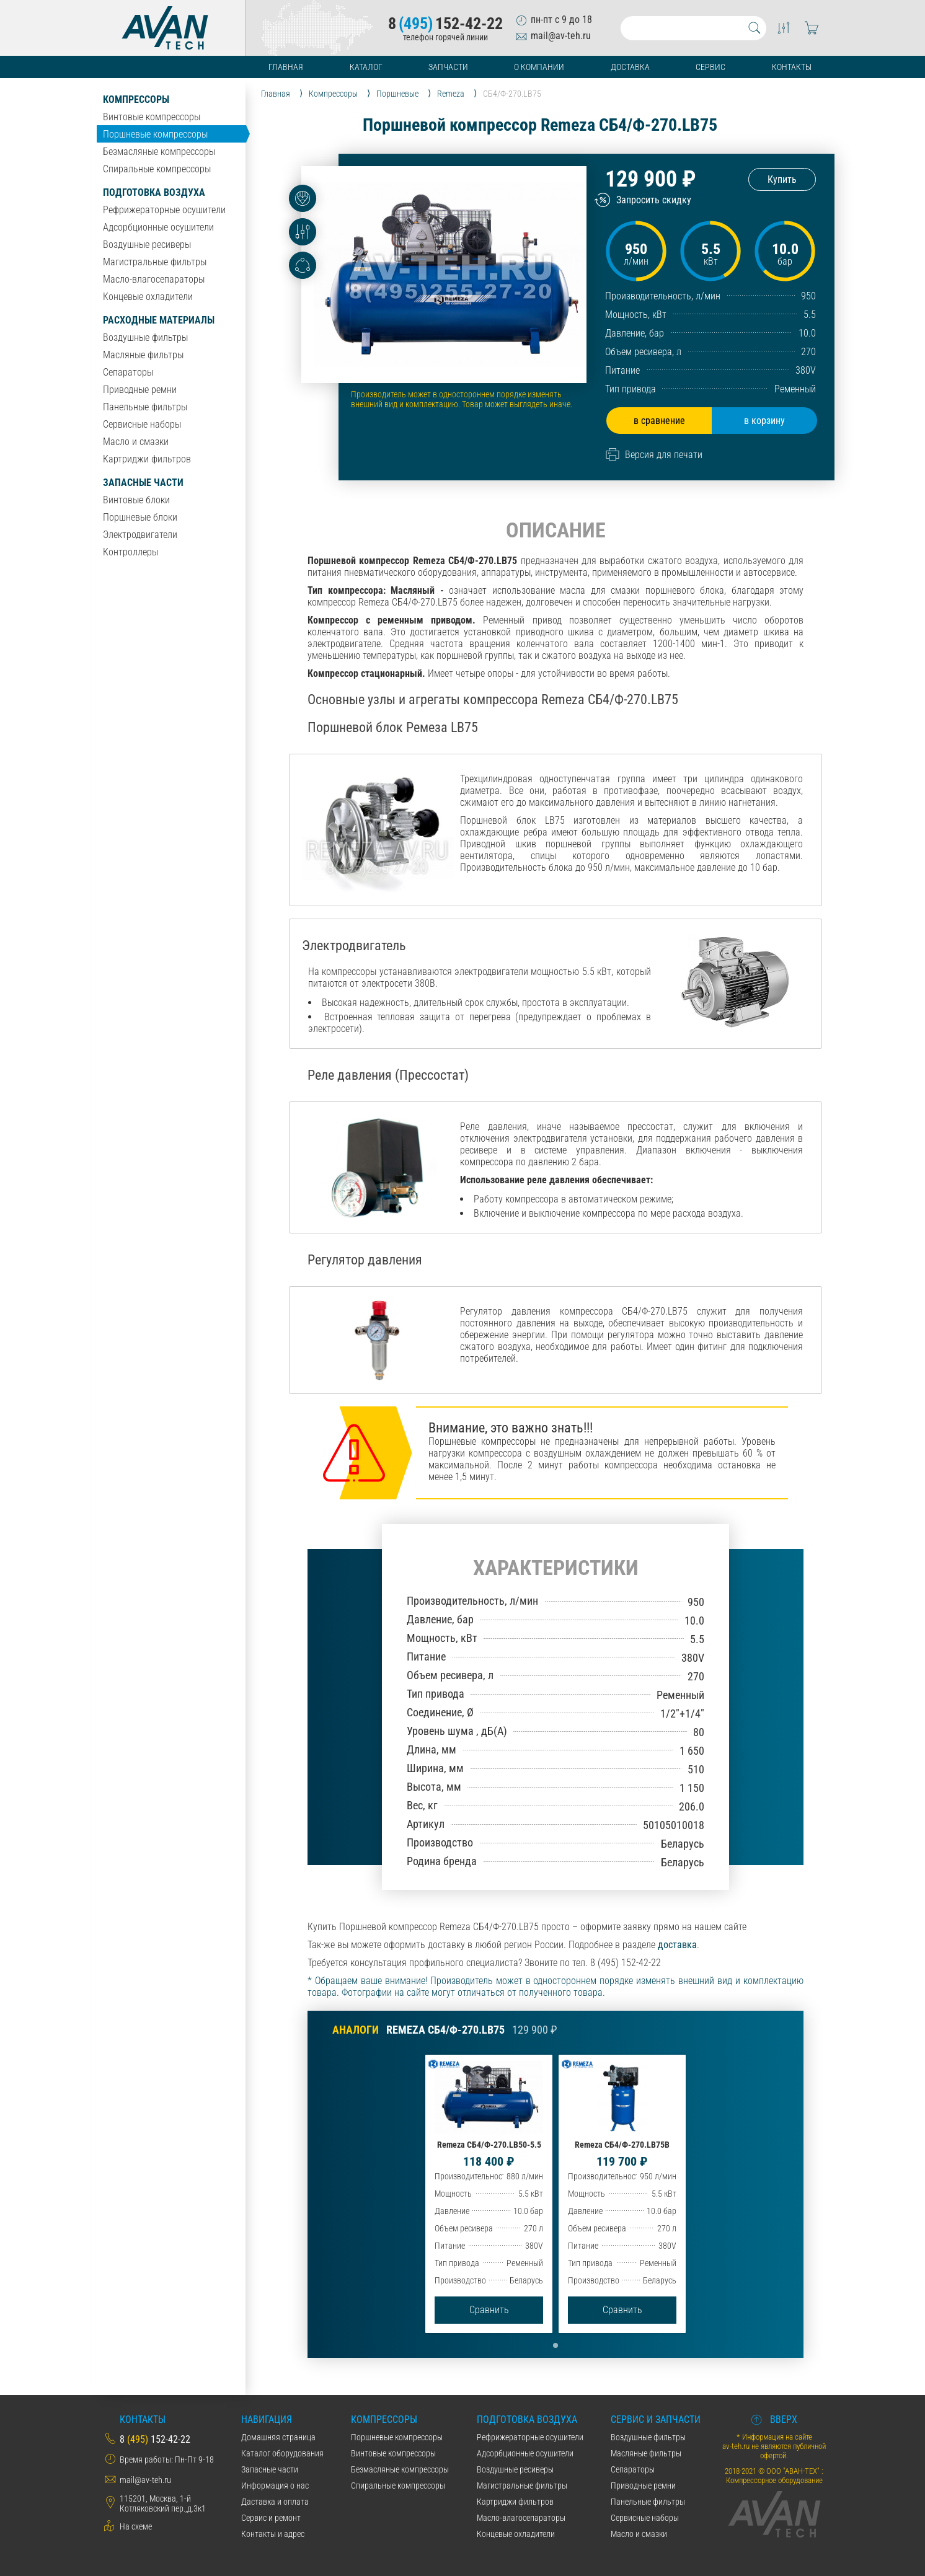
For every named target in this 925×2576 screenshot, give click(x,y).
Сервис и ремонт (271, 2518)
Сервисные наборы (142, 424)
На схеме (136, 2526)
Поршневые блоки (140, 517)
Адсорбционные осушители (158, 227)
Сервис (710, 67)
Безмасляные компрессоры (159, 151)
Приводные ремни (140, 389)
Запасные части (143, 482)
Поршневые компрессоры (155, 134)
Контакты (792, 67)
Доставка (630, 67)
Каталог (366, 67)
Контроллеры (130, 552)
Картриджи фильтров (147, 459)
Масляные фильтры (143, 355)
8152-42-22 (445, 23)
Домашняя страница (278, 2437)
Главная (285, 67)
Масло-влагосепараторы (154, 279)
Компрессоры (136, 99)
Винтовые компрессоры (151, 117)
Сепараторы (128, 372)
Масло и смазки (136, 442)
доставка (677, 1945)
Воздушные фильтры (145, 337)
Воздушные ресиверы (147, 244)
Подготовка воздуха (154, 192)
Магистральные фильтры (154, 262)
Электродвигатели (140, 534)
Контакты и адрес (272, 2534)
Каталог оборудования (282, 2453)
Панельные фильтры (145, 407)
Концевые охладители (148, 296)
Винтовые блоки (136, 500)
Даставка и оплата (275, 2502)
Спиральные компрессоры (157, 169)
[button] (555, 2345)
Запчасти (448, 67)
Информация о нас (275, 2485)
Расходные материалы (159, 320)
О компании (539, 67)
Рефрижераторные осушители (164, 210)
